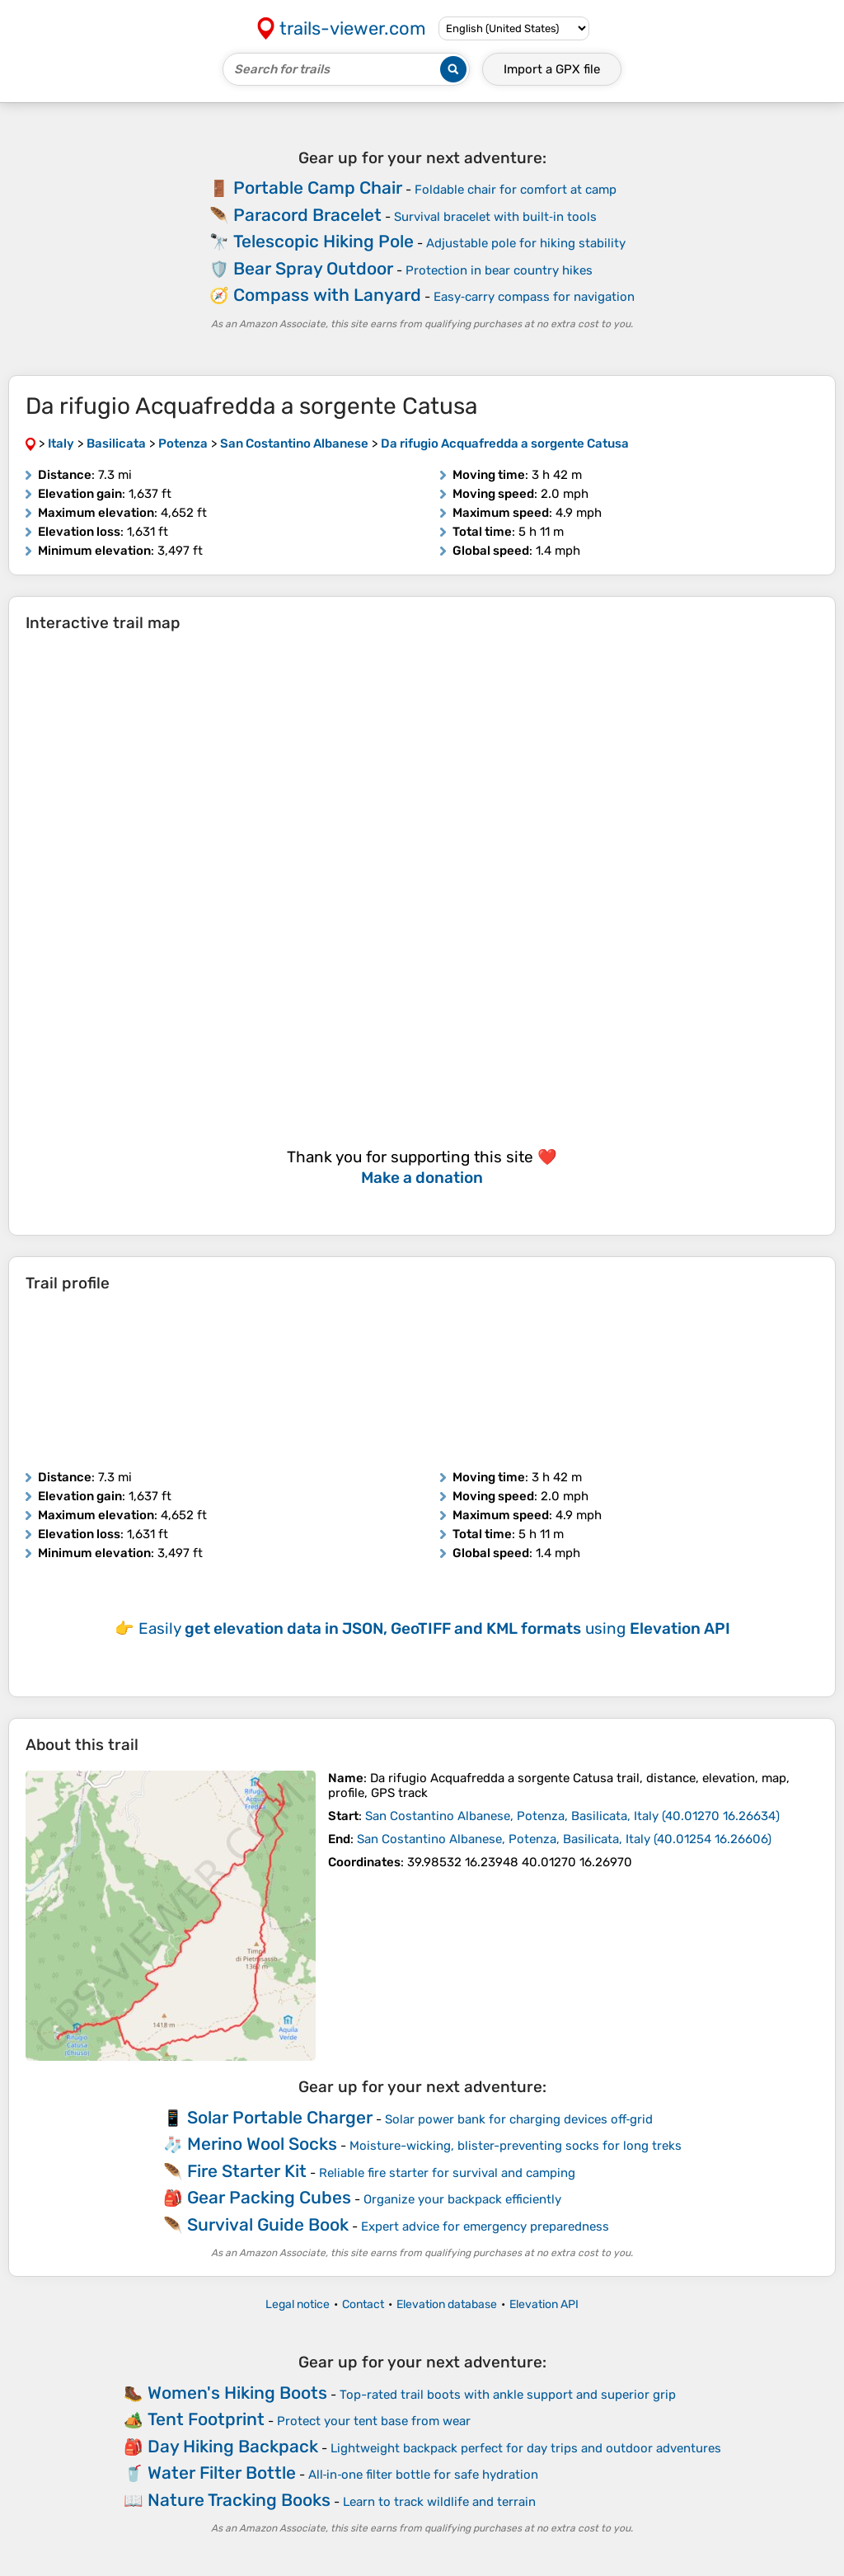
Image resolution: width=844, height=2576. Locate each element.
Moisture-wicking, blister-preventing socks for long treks (515, 2145)
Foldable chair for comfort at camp (516, 189)
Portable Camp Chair (317, 187)
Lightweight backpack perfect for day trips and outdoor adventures (526, 2448)
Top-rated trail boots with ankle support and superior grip (508, 2394)
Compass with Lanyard (327, 294)
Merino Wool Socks (262, 2143)
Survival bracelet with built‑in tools (495, 216)
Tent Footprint (206, 2419)
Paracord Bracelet (307, 214)
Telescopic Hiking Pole (323, 241)
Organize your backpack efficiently (462, 2199)
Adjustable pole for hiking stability (526, 243)
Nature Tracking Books (239, 2499)
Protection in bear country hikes (499, 270)
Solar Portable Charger (280, 2117)
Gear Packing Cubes (269, 2197)
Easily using (434, 1628)
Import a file (552, 69)
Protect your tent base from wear (374, 2421)
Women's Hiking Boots (237, 2392)
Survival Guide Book (268, 2224)
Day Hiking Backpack (233, 2446)
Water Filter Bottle (222, 2472)
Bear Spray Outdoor (313, 268)
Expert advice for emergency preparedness (485, 2226)
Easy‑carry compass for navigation (534, 296)
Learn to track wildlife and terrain (439, 2501)
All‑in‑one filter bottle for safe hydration (423, 2474)
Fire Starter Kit (247, 2171)
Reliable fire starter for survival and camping (447, 2172)
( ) (572, 1816)
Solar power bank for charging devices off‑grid (519, 2119)
